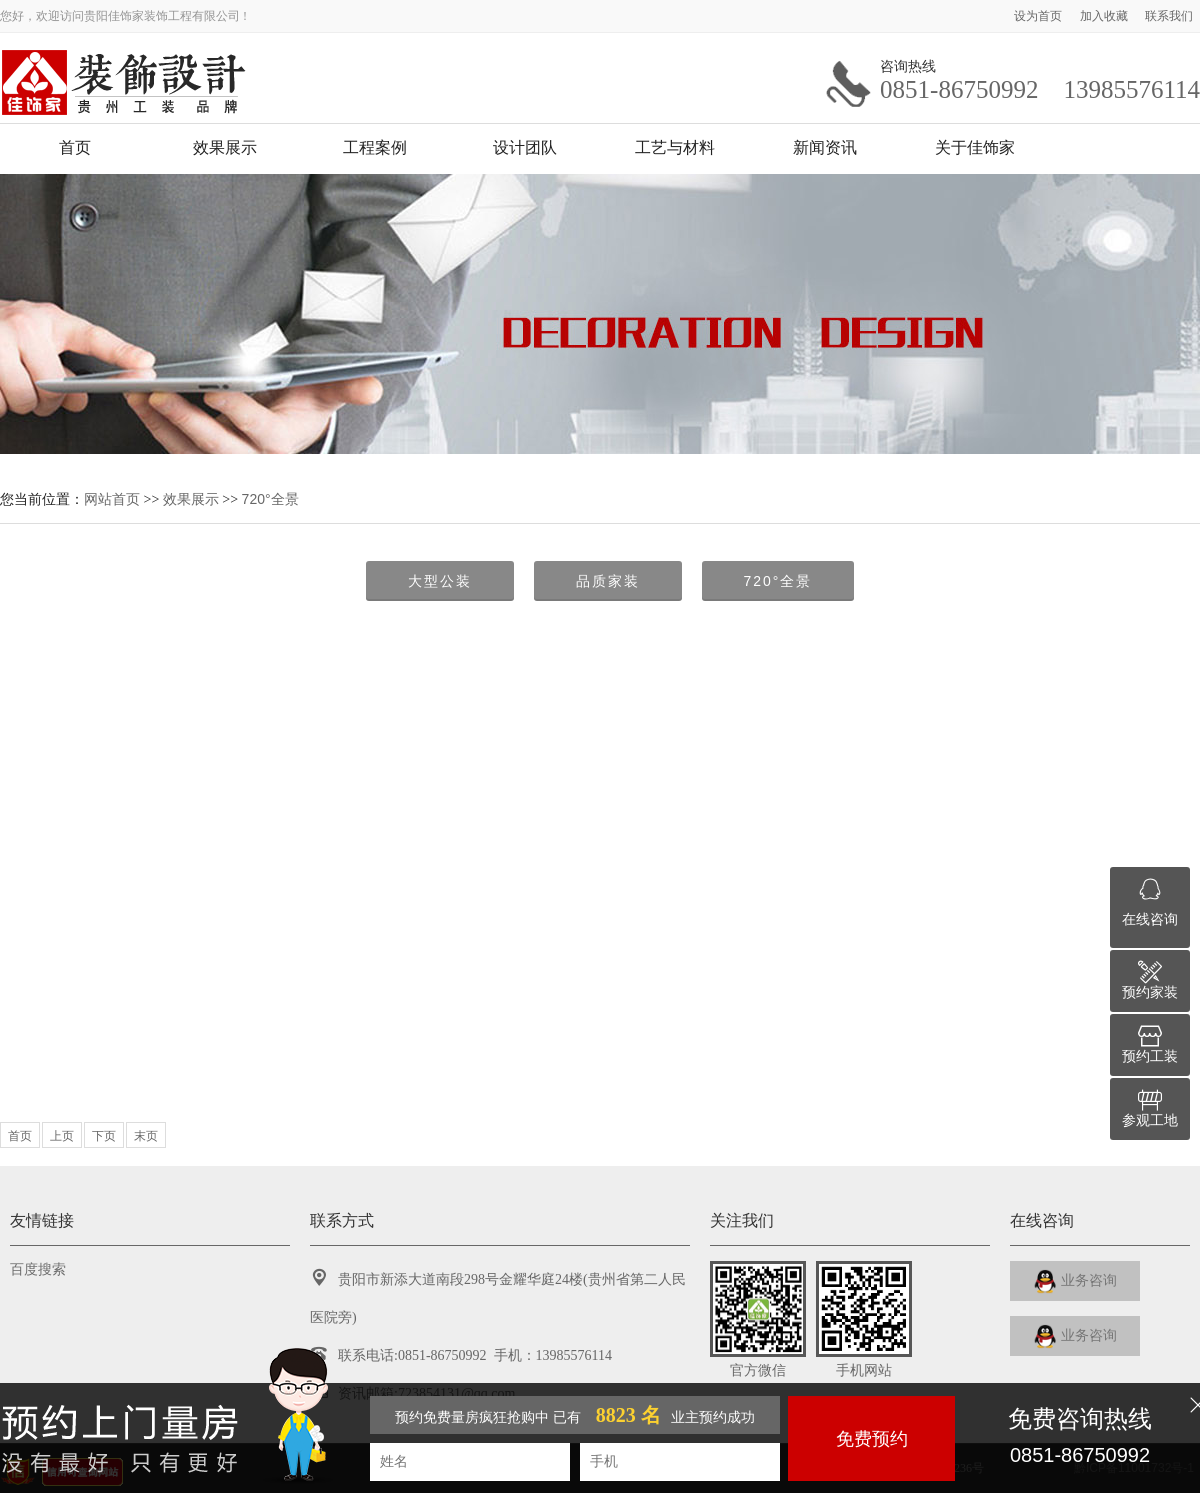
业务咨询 (1075, 1281)
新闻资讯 (825, 147)
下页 (104, 1136)
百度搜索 (38, 1269)
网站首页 (112, 499)
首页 (75, 147)
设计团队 (525, 147)
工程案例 (375, 147)
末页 (146, 1136)
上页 (62, 1136)
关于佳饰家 (975, 147)
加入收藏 (1105, 16)
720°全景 (270, 499)
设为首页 (1039, 16)
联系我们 (1169, 16)
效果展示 (225, 147)
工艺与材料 (675, 147)
